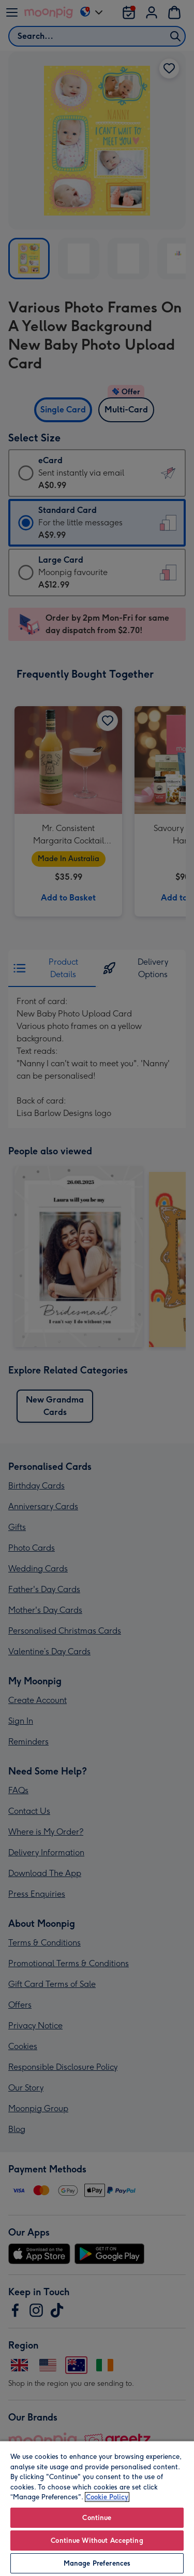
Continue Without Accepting (97, 2540)
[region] (97, 2508)
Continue (96, 2518)
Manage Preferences (97, 2563)
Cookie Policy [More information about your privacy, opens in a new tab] (107, 2497)
